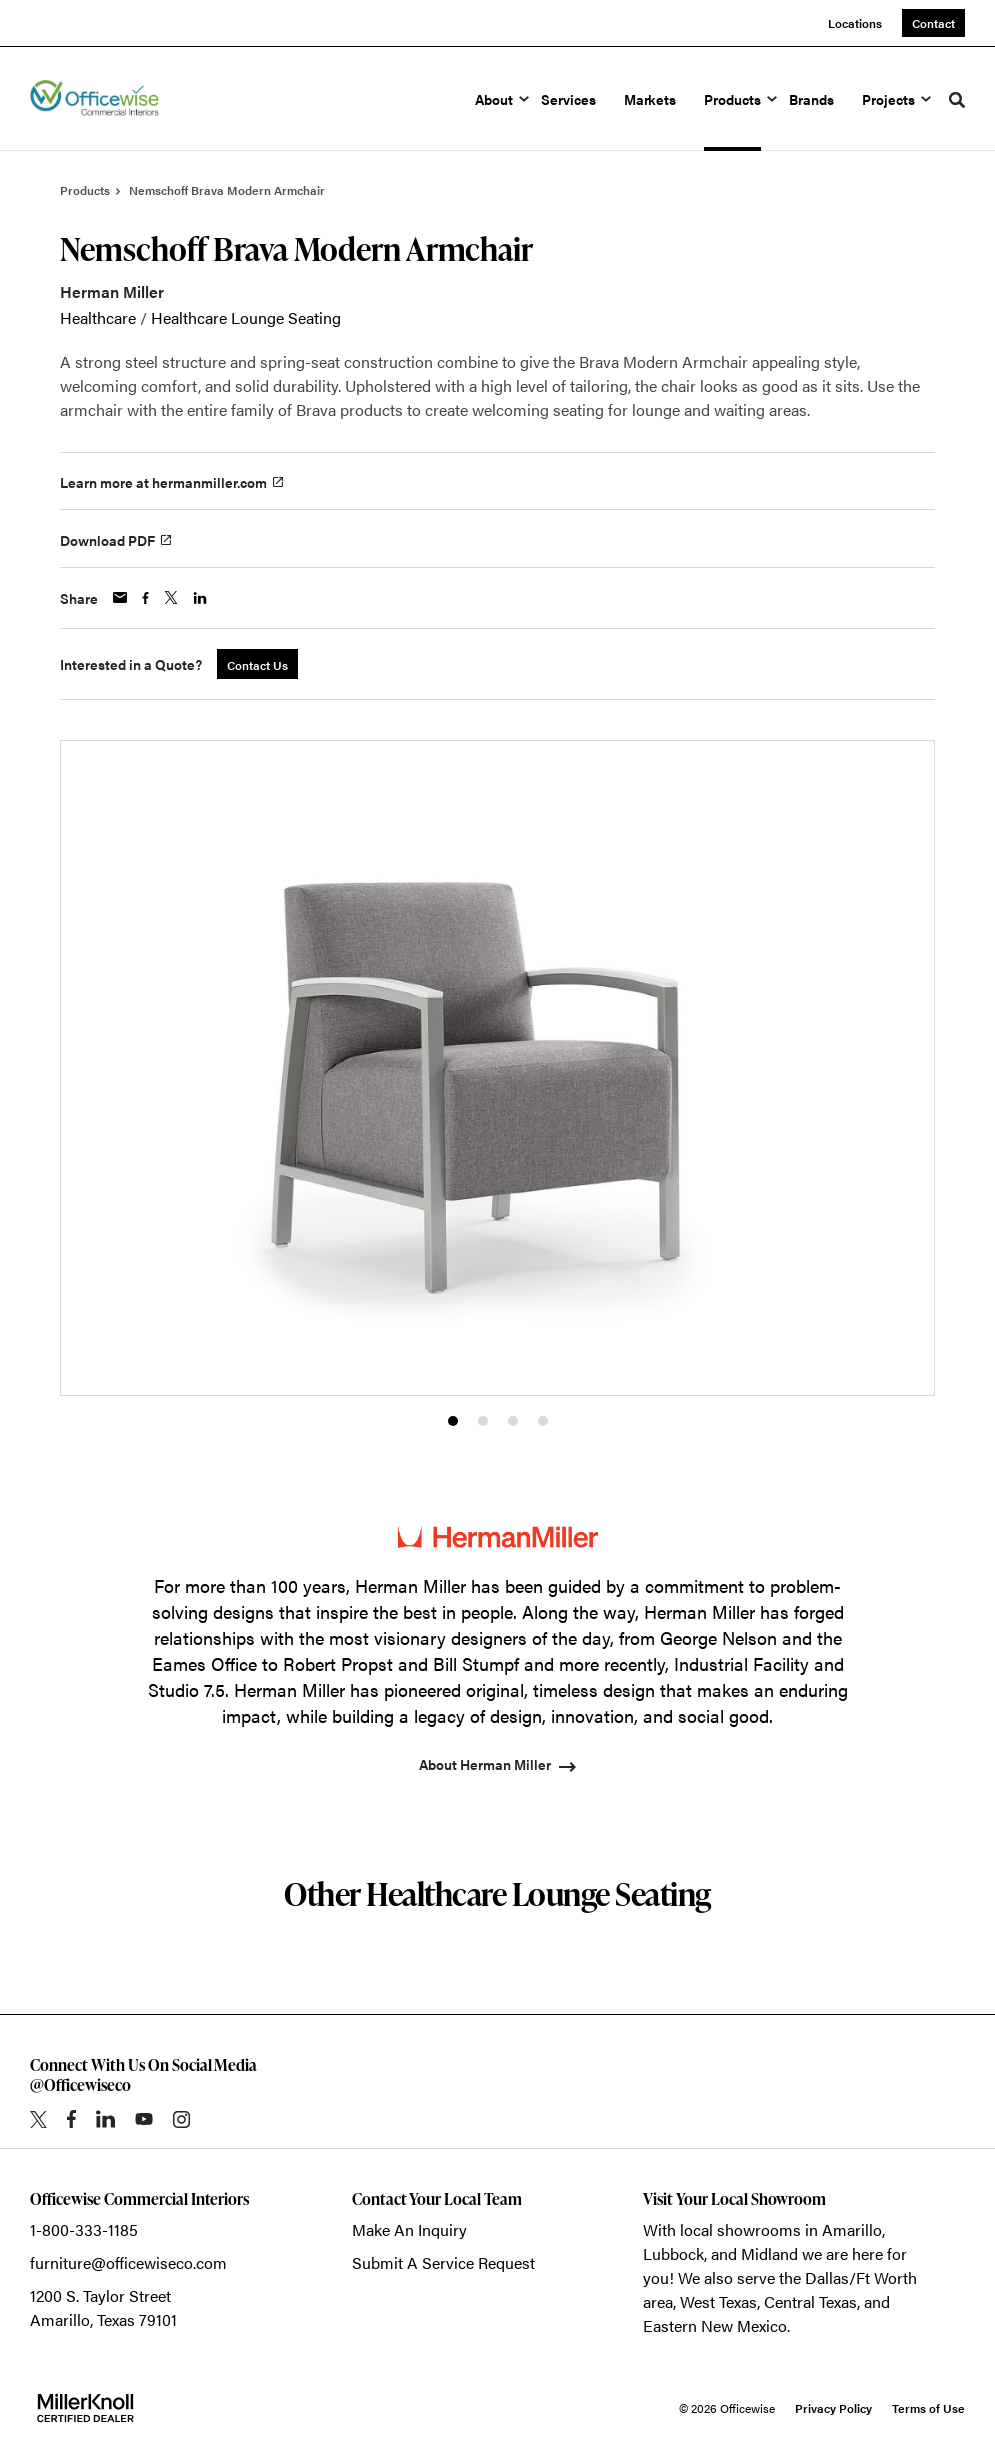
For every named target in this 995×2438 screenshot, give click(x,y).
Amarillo (852, 2229)
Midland (769, 2253)
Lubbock (673, 2253)
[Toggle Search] (957, 100)
